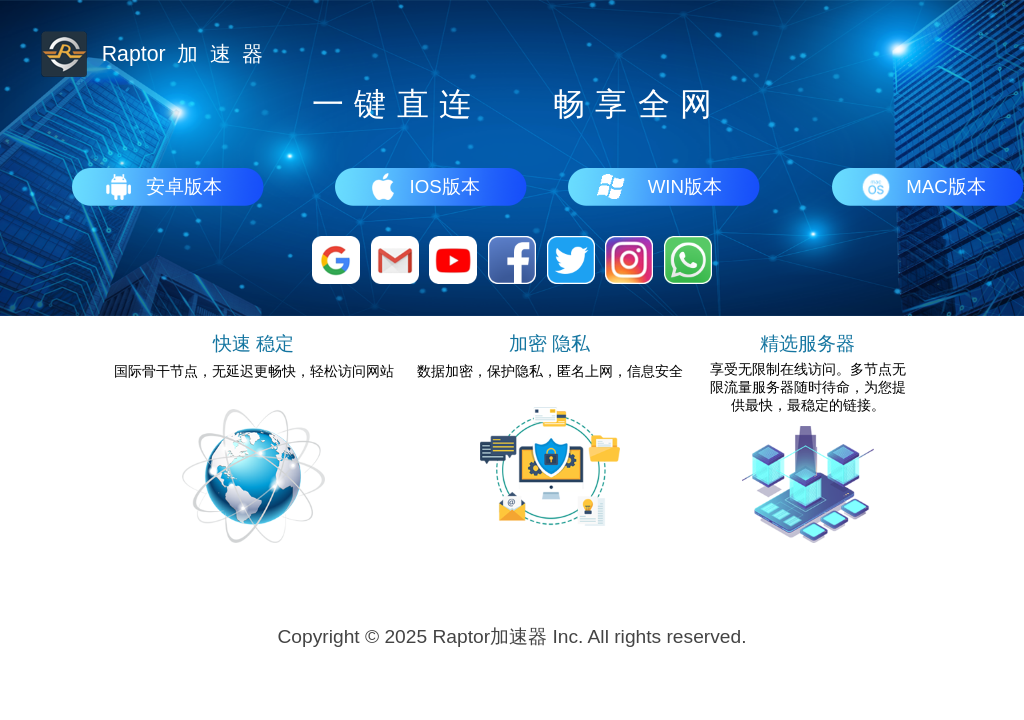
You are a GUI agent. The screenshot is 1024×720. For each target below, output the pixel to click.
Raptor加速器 (489, 636)
